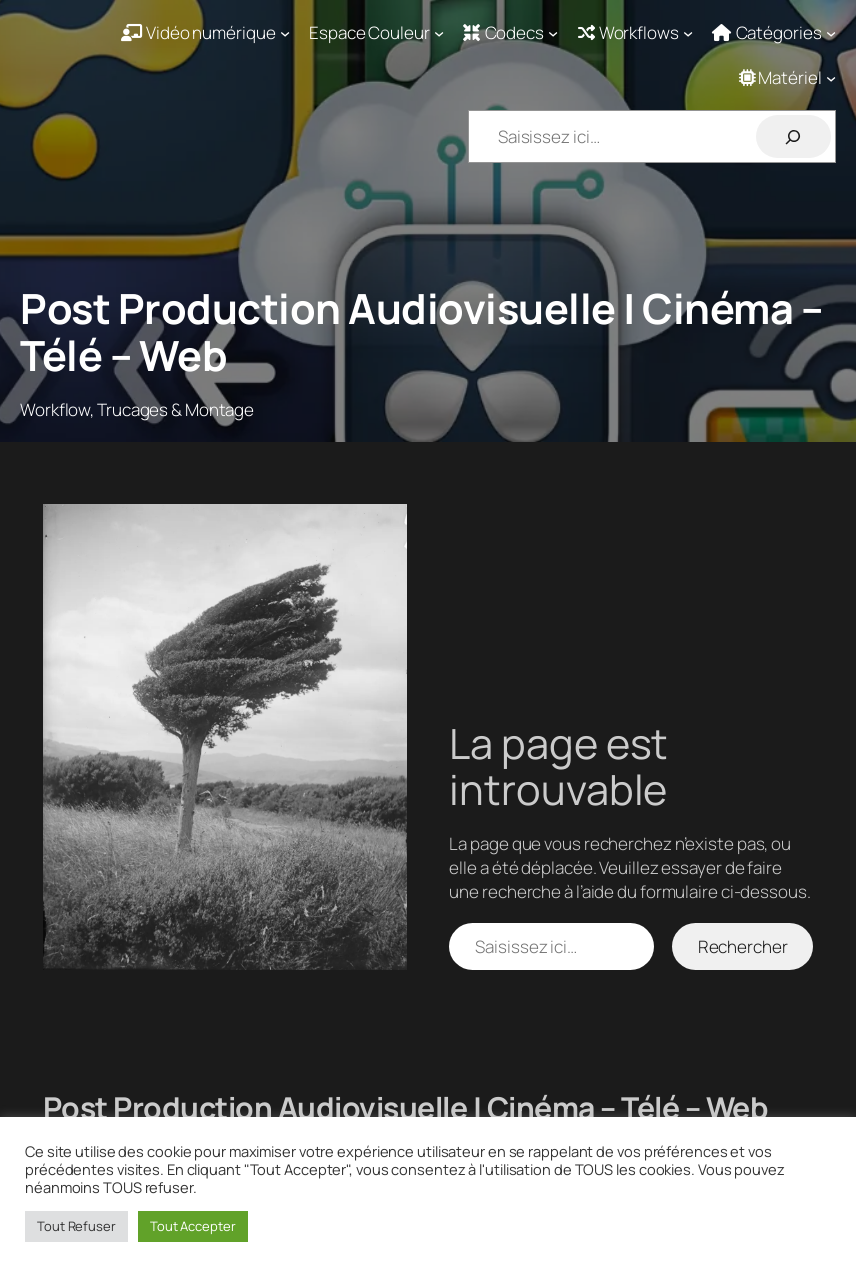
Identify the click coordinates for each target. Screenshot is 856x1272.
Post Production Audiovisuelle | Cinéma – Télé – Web (421, 331)
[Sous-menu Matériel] (788, 78)
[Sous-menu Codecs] (510, 33)
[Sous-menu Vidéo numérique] (205, 33)
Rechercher (743, 946)
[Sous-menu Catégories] (774, 33)
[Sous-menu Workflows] (636, 33)
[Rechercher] (793, 136)
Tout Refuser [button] (76, 1226)
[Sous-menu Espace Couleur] (376, 33)
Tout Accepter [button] (193, 1226)
